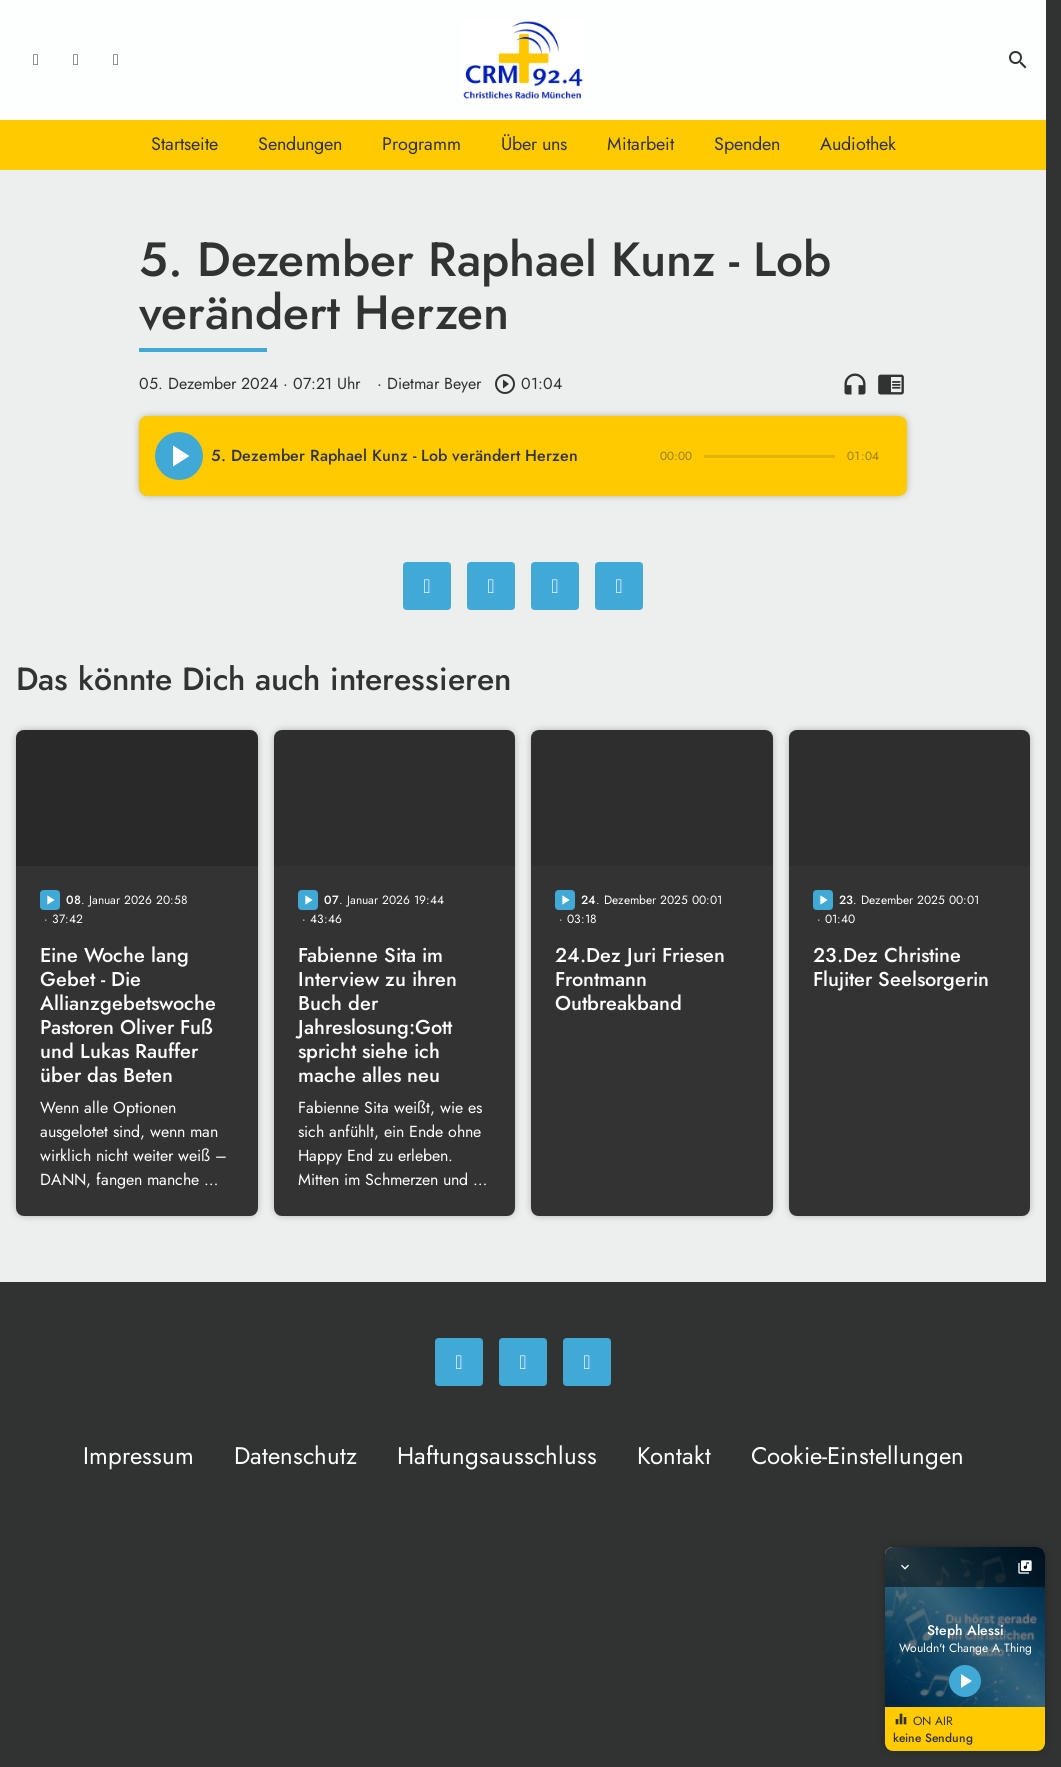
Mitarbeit (640, 144)
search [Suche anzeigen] (1018, 60)
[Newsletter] (116, 60)
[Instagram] (76, 60)
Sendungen (300, 144)
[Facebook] (36, 60)
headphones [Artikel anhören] (855, 384)
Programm (421, 144)
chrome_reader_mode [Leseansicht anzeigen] (891, 384)
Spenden (747, 144)
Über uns (534, 144)
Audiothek (858, 144)
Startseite (184, 144)
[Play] (179, 456)
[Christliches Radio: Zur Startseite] (523, 60)
